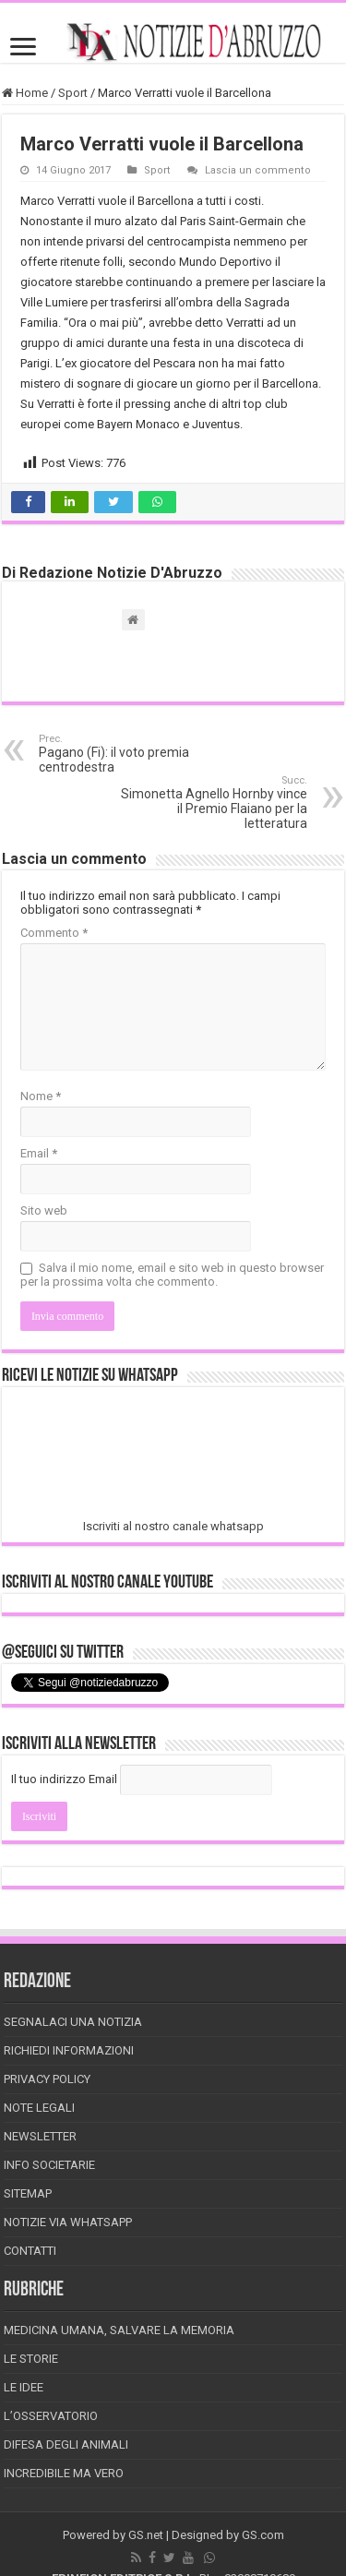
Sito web (43, 1210)
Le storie (31, 2359)
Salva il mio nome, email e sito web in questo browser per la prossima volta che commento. (172, 1274)
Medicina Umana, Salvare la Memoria (119, 2330)
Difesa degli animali (66, 2444)
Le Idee (23, 2387)
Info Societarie (49, 2165)
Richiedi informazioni (69, 2050)
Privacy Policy (47, 2079)
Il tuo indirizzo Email (64, 1779)
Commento (54, 933)
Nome (40, 1096)
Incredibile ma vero (64, 2473)
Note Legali (39, 2108)
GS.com (263, 2535)
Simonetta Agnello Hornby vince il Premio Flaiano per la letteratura (212, 802)
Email (38, 1153)
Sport (73, 93)
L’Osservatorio (51, 2416)
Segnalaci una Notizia (73, 2022)
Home (25, 93)
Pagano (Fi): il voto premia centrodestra (133, 753)
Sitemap (28, 2193)
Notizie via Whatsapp (68, 2222)
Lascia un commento (258, 170)
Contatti (30, 2251)
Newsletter (40, 2136)
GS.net (145, 2535)
